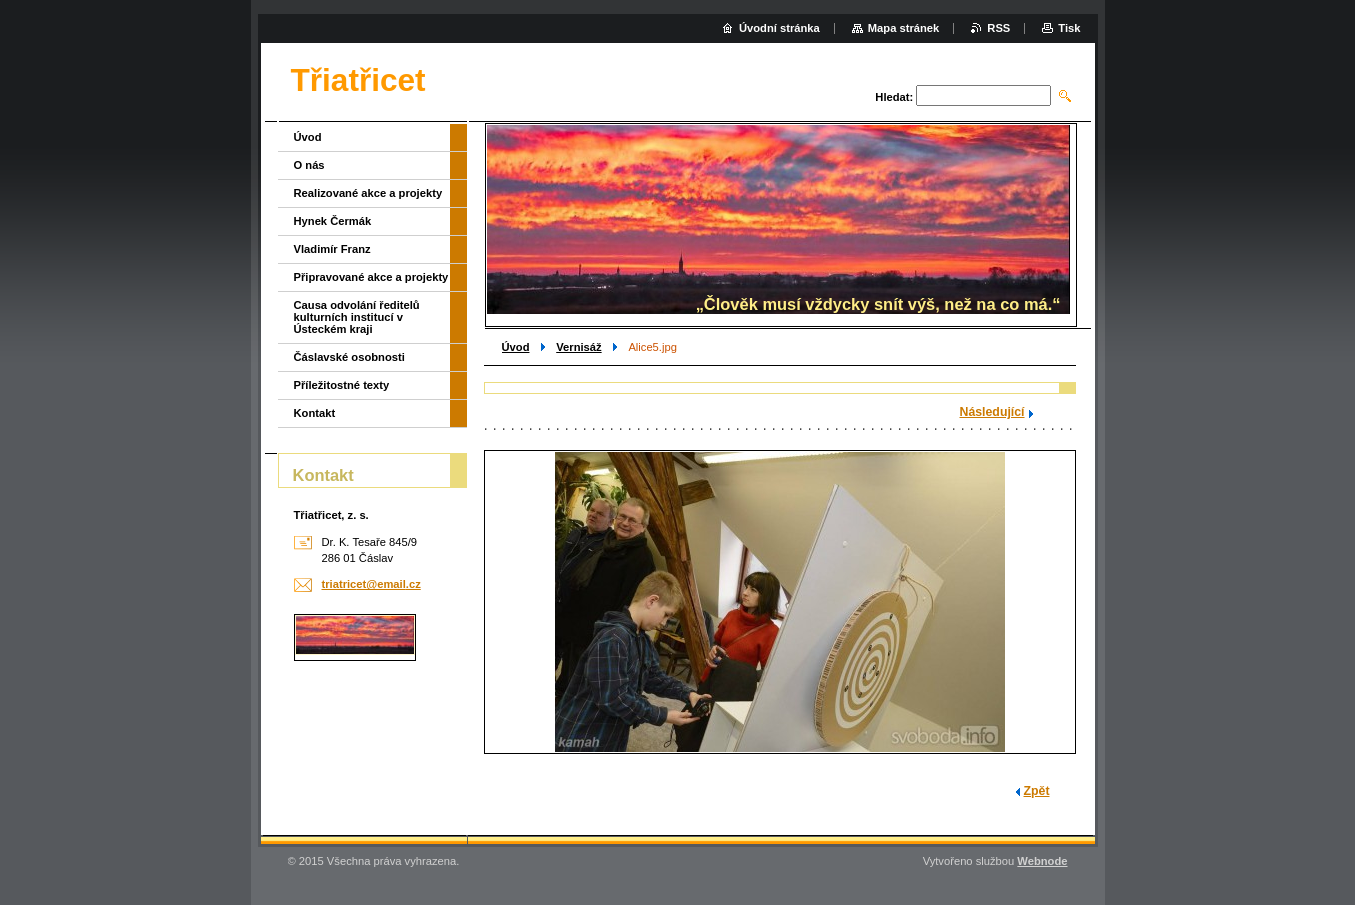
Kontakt (315, 413)
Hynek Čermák (333, 221)
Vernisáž (578, 347)
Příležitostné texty (342, 385)
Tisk (1069, 28)
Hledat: (894, 97)
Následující (992, 412)
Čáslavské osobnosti (349, 357)
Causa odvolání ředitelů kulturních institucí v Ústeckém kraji (357, 317)
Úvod (516, 347)
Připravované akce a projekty (371, 277)
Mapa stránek (904, 28)
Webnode (1042, 861)
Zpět (1037, 791)
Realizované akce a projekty (368, 193)
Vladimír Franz (332, 249)
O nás (309, 165)
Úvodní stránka (779, 28)
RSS (998, 28)
